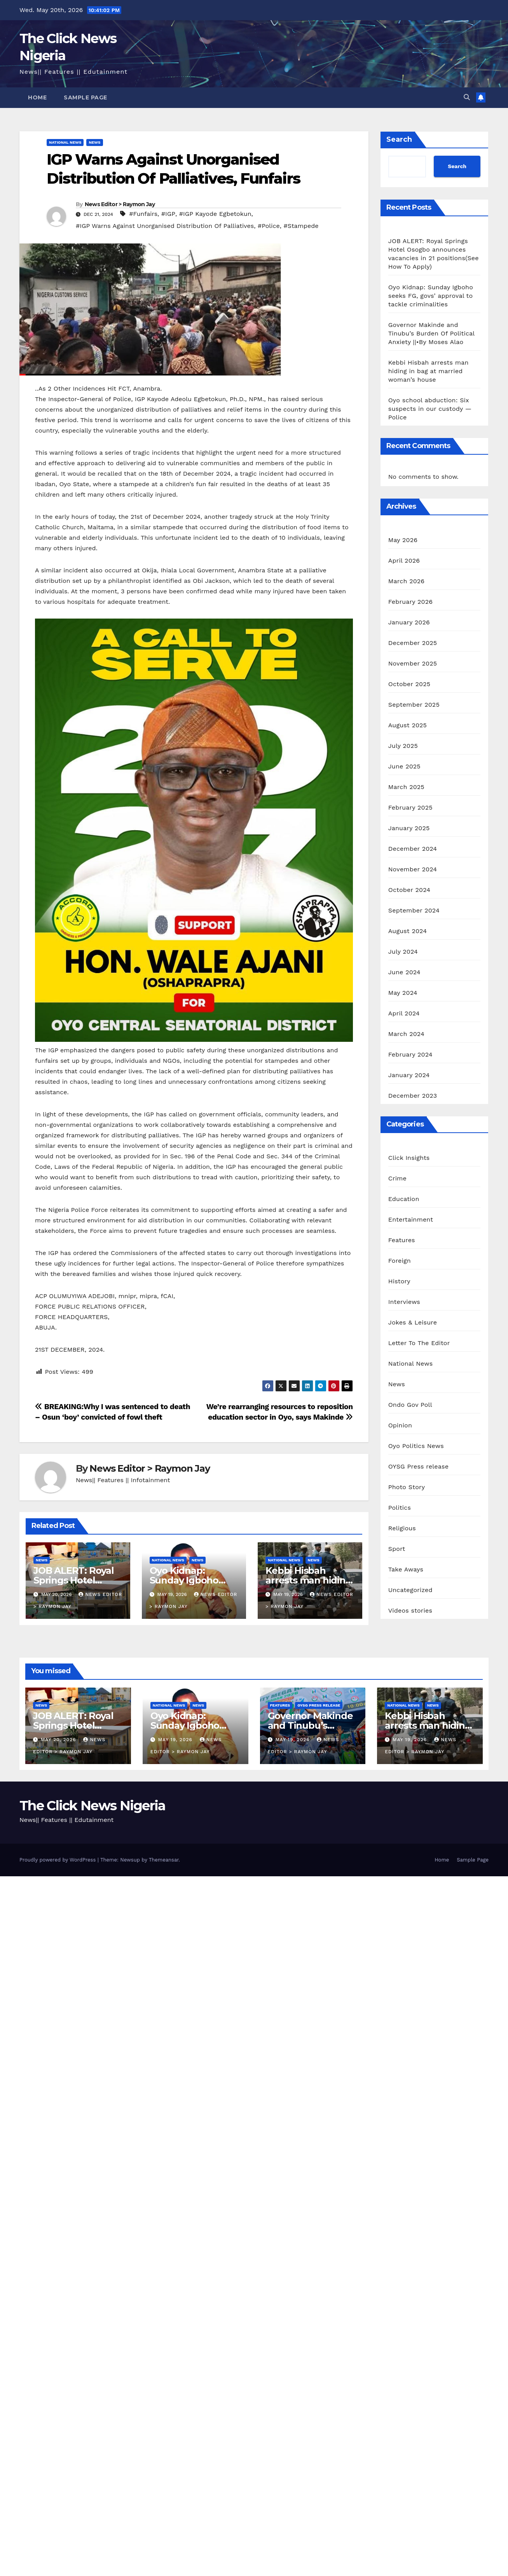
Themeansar (164, 1860)
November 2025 (412, 663)
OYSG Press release (418, 1466)
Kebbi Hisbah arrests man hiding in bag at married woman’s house (428, 371)
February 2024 (410, 1054)
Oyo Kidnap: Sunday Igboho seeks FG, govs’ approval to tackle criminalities (430, 295)
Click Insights (409, 1157)
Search (399, 139)
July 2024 (403, 951)
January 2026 (409, 622)
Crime (397, 1178)
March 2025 (406, 787)
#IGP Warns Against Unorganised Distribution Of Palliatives (165, 225)
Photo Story (406, 1487)
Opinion (400, 1425)
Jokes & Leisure (412, 1322)
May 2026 (402, 540)
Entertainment (410, 1219)
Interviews (404, 1301)
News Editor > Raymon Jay (120, 204)
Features (401, 1240)
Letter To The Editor (419, 1343)
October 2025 (409, 684)
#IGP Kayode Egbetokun (215, 213)
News (94, 142)
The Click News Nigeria (92, 1805)
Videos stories (410, 1610)
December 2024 (412, 848)
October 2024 (409, 889)
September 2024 (414, 910)
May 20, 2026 (59, 1739)
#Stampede (300, 225)
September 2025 (414, 704)
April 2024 (404, 1013)
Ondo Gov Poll (410, 1404)
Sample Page (85, 97)
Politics (399, 1507)
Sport (396, 1548)
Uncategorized (410, 1590)
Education (403, 1199)
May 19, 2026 (176, 1739)
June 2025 (404, 766)
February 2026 (410, 601)
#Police (269, 225)
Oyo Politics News (416, 1446)
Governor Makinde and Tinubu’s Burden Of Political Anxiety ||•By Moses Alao (431, 333)
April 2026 (404, 560)
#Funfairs (143, 213)
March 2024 (406, 1034)
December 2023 (412, 1095)
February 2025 (410, 807)
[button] (467, 97)
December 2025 (412, 643)
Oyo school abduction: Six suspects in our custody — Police (429, 408)
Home (37, 97)
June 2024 (404, 972)
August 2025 (407, 725)
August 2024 (407, 931)
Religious (402, 1528)
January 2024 (409, 1075)
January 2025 (409, 828)
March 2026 (406, 581)
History (399, 1281)
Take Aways (405, 1569)
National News (65, 142)
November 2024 (412, 869)
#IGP (168, 213)
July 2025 (403, 745)
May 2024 (402, 992)
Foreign (399, 1260)
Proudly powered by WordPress (58, 1860)
